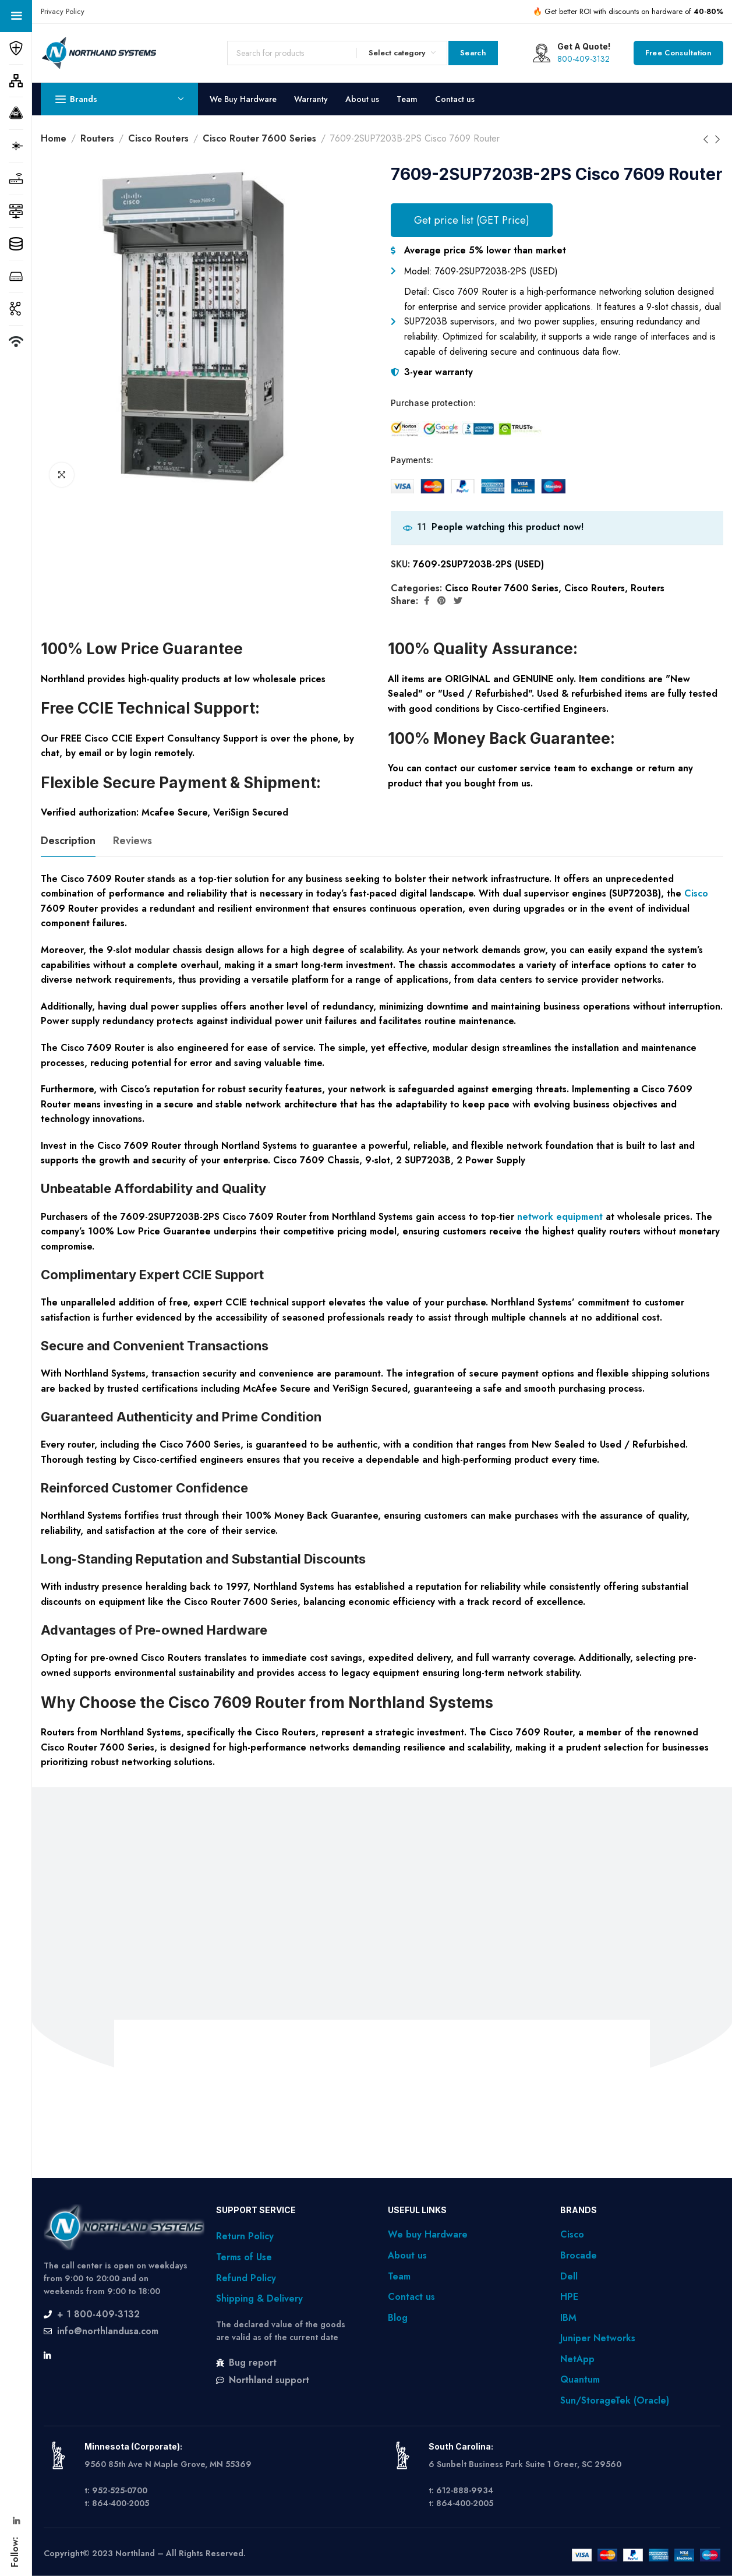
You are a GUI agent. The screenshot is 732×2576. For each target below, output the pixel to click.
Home (53, 138)
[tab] (68, 841)
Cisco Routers (158, 138)
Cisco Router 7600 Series (259, 138)
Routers (97, 138)
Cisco (696, 893)
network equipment (560, 1216)
